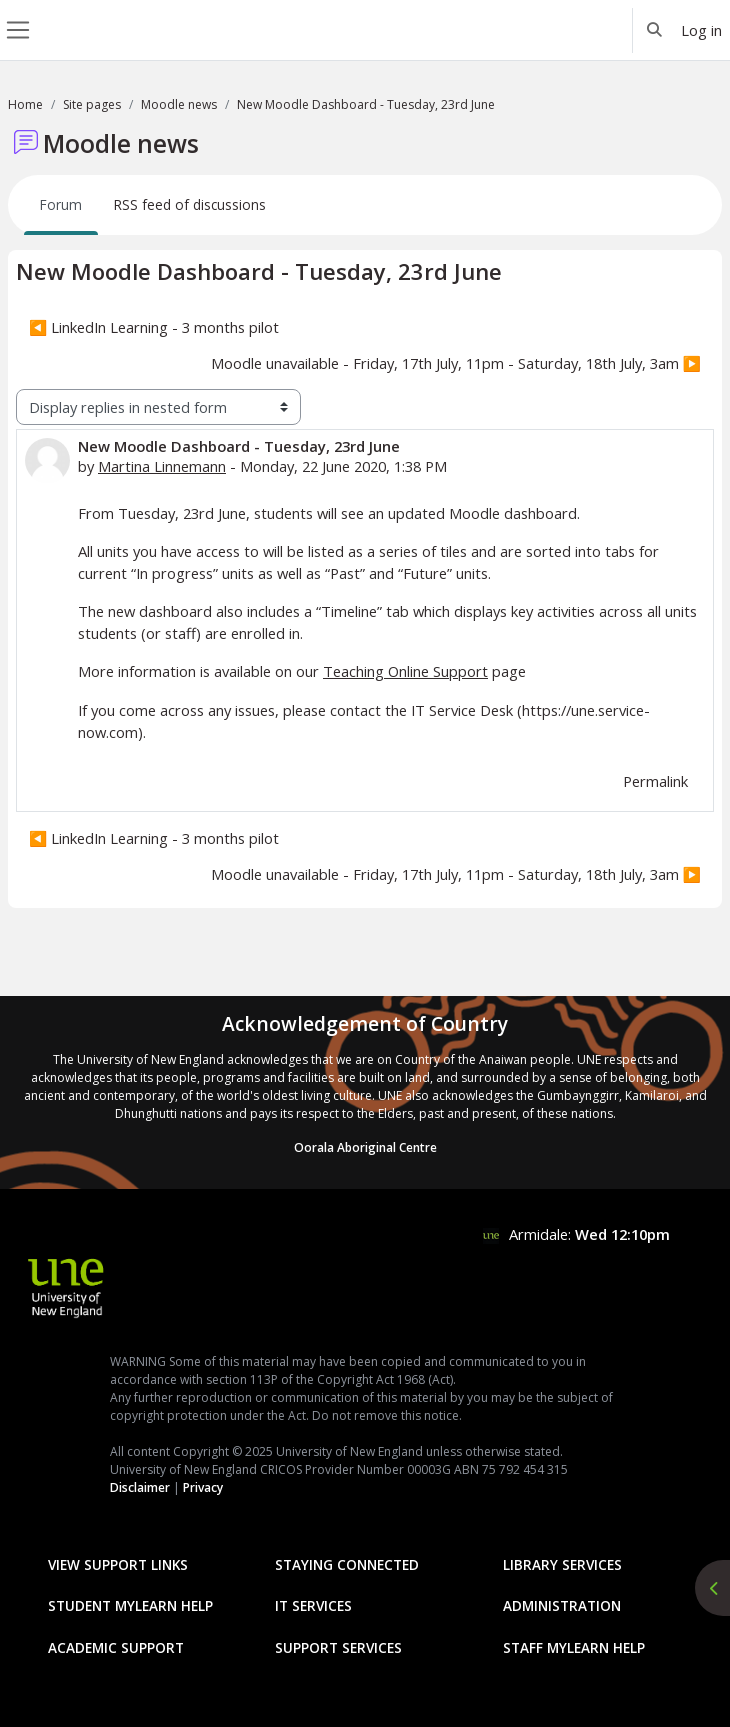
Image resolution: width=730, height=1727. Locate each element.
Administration (562, 1605)
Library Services (562, 1564)
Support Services (338, 1647)
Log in (701, 30)
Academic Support (116, 1647)
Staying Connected (347, 1564)
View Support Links (118, 1564)
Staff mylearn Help (574, 1647)
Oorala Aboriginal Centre (365, 1147)
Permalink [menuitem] (655, 781)
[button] (655, 30)
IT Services (313, 1605)
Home (25, 104)
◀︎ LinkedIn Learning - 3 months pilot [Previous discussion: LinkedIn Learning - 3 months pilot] (154, 327)
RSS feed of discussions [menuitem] (190, 204)
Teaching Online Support (405, 671)
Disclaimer (140, 1487)
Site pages (92, 104)
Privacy (203, 1487)
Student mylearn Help (130, 1605)
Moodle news (179, 104)
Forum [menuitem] (61, 204)
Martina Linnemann (162, 466)
